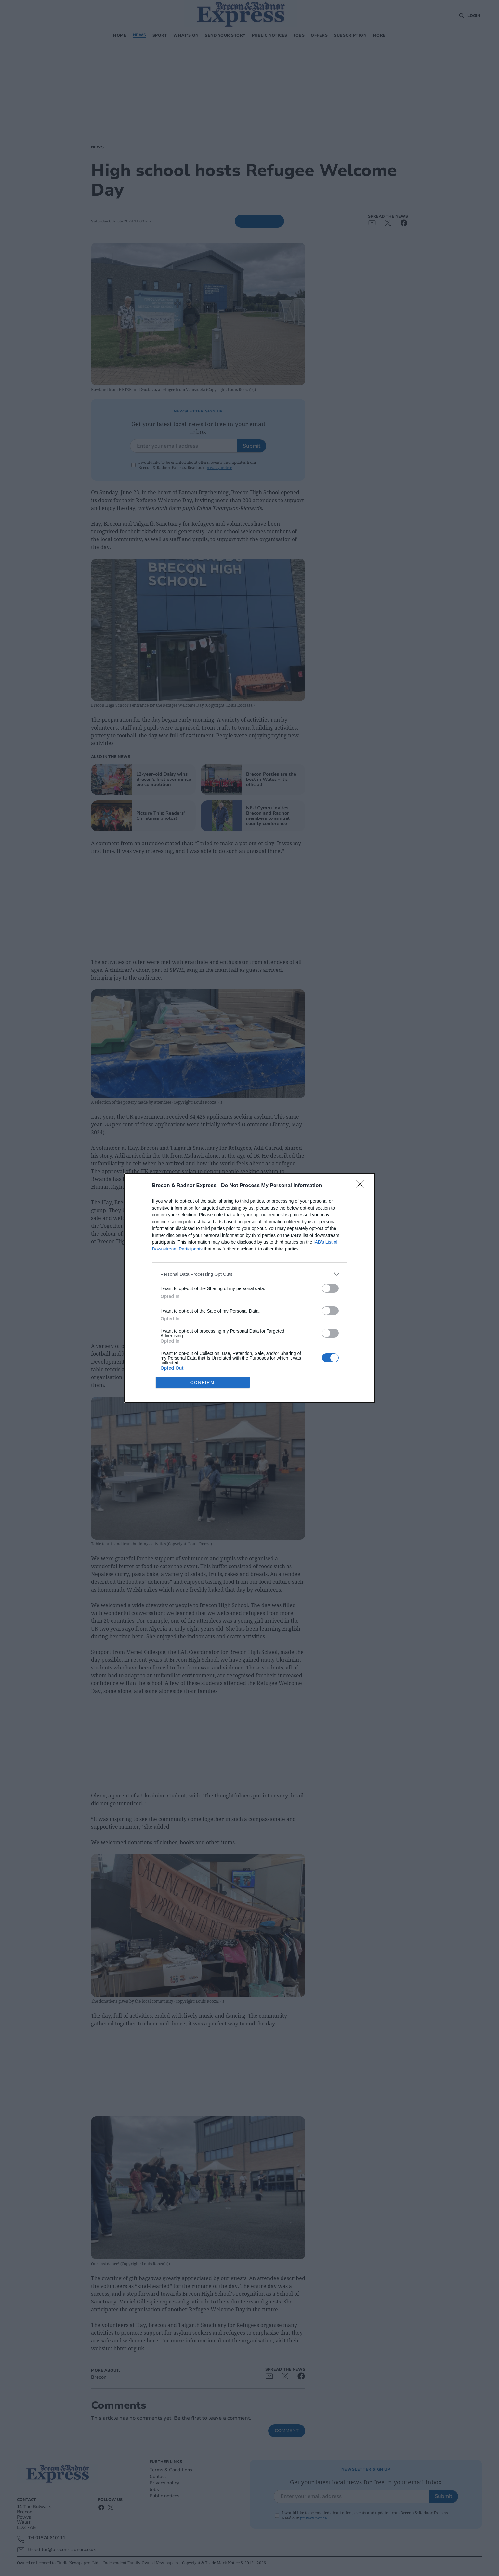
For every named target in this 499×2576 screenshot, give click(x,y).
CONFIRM (202, 1382)
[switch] (330, 1288)
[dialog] (250, 1288)
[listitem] (250, 1274)
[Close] (362, 1186)
